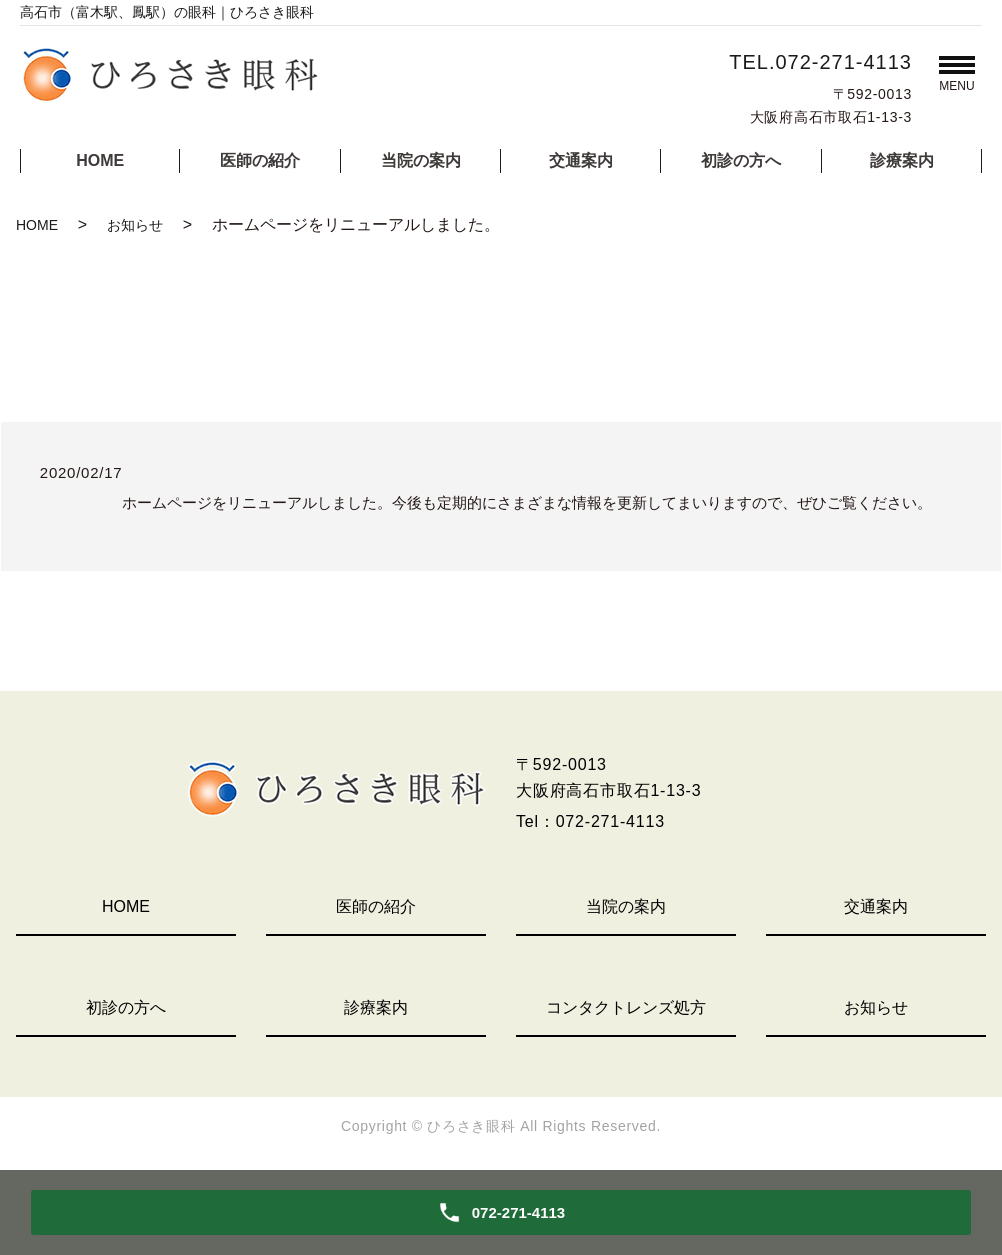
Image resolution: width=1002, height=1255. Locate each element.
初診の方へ (741, 160)
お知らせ (135, 225)
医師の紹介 (260, 160)
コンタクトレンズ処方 (626, 1007)
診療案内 (902, 160)
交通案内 (581, 160)
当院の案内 (421, 160)
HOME (100, 160)
